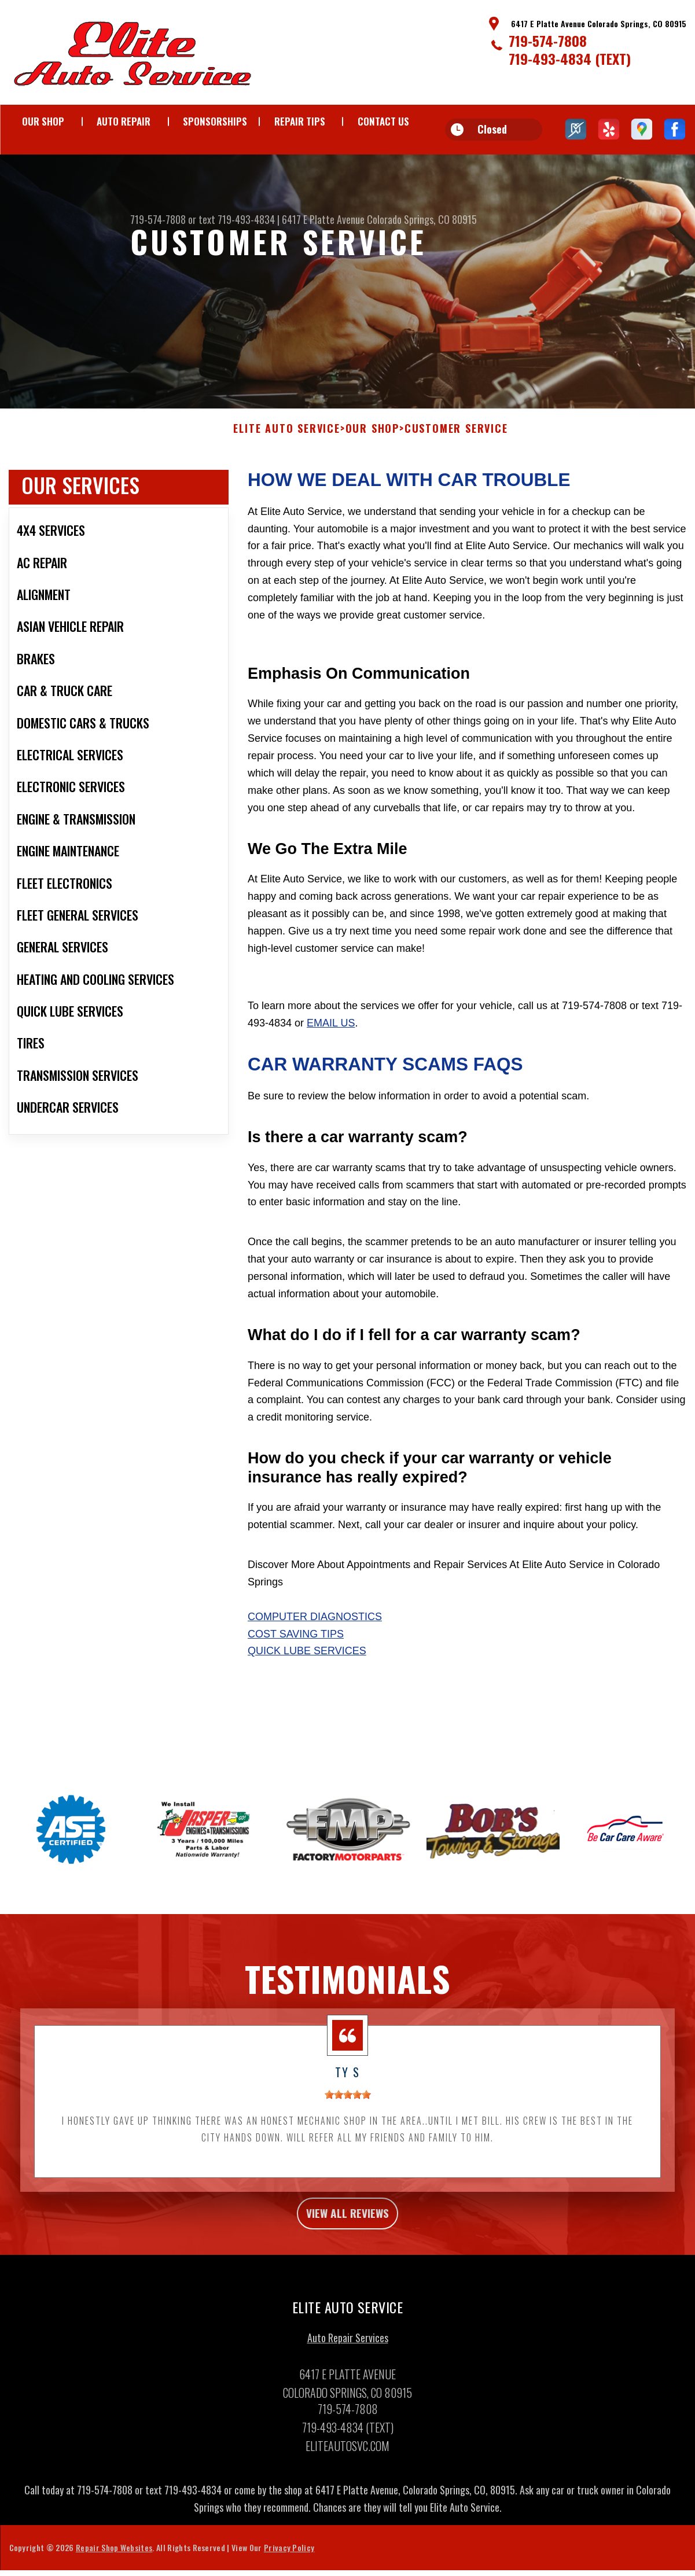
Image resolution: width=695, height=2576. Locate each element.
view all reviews (347, 2255)
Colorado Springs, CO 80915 (422, 219)
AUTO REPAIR (123, 121)
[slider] (348, 2134)
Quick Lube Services (307, 1691)
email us (331, 1062)
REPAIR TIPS (299, 121)
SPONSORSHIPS (215, 121)
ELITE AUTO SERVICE (286, 468)
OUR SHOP (43, 121)
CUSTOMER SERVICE (456, 468)
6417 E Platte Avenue (323, 219)
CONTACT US (383, 121)
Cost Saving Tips (296, 1673)
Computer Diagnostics (315, 1656)
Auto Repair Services (347, 2383)
